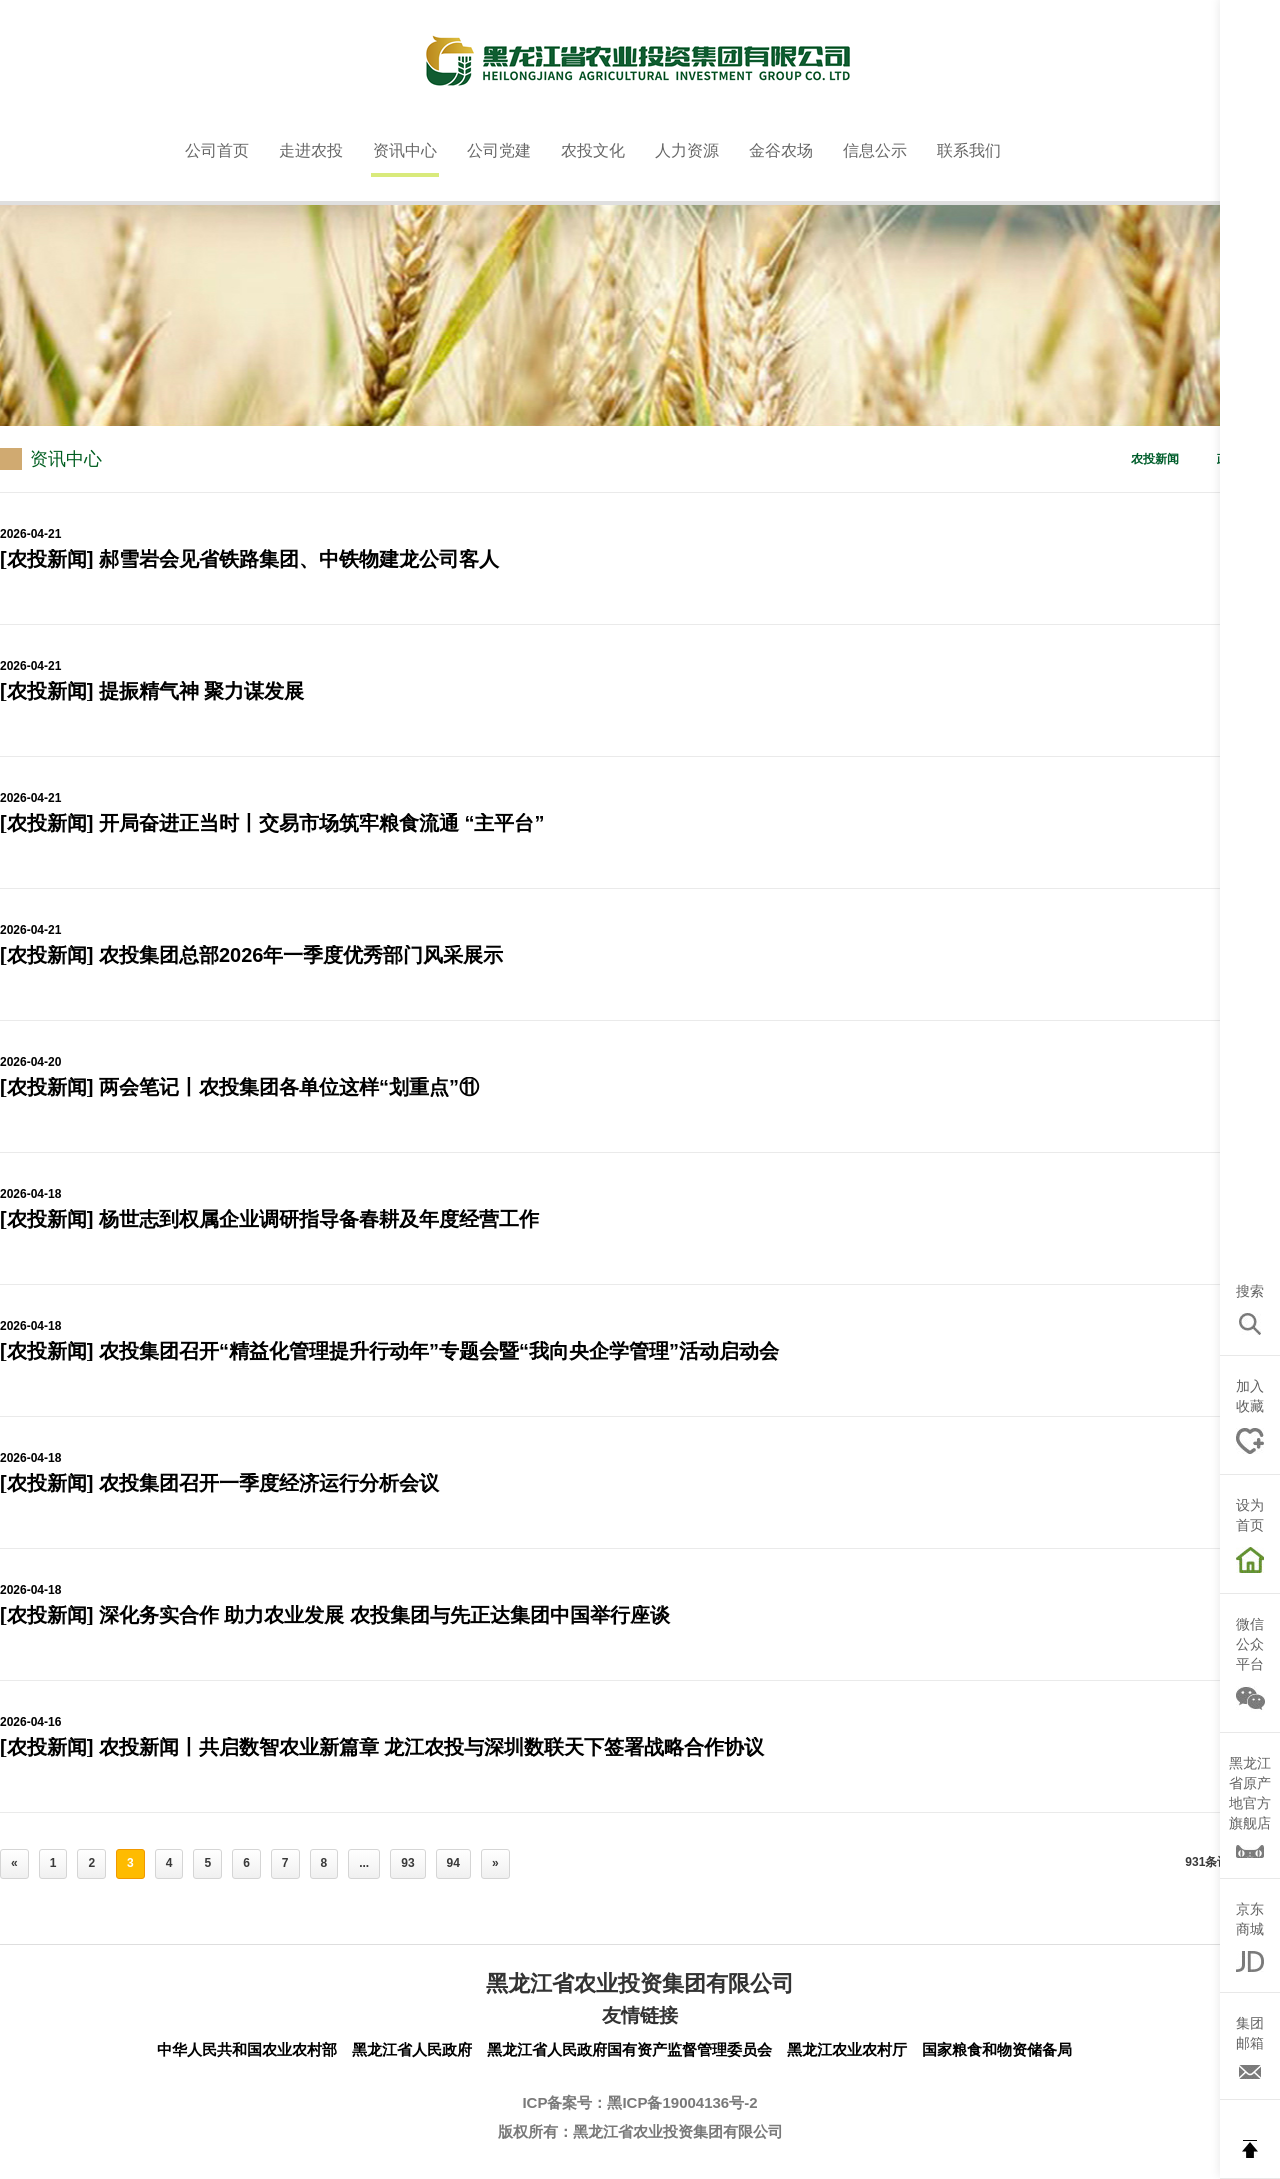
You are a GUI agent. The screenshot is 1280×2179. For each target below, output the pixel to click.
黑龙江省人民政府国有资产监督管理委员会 (629, 2049)
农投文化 (593, 150)
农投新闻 (1155, 459)
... (364, 1863)
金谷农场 (781, 150)
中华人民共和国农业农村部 (247, 2049)
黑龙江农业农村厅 (847, 2049)
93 (407, 1863)
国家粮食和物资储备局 (997, 2049)
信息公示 (875, 150)
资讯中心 (405, 150)
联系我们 (969, 150)
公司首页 (217, 150)
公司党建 (499, 150)
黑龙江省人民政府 (412, 2049)
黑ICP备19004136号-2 (682, 2102)
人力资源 (687, 150)
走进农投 (311, 150)
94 (453, 1863)
